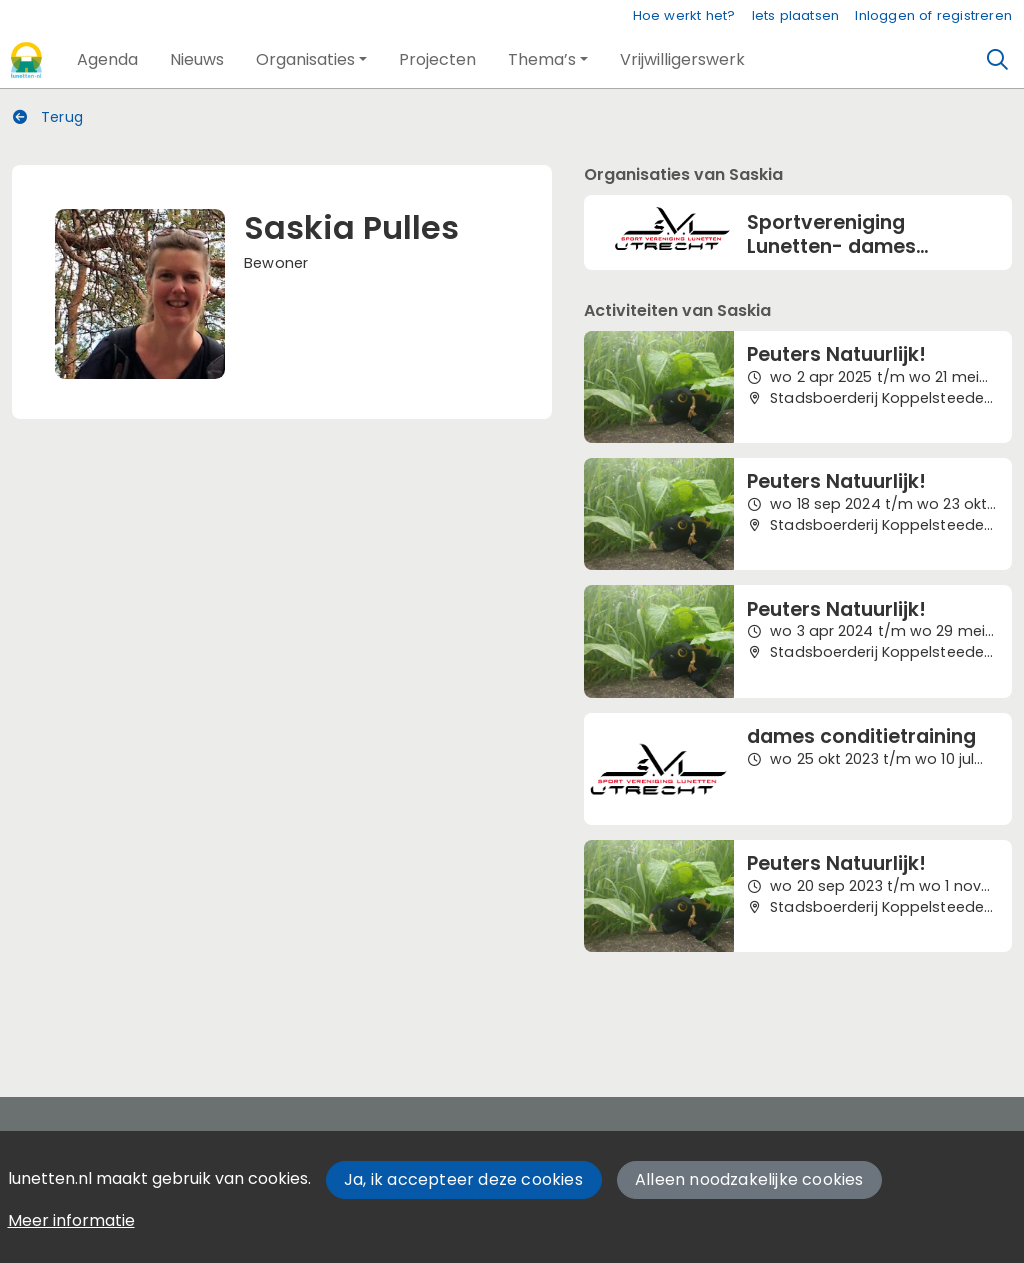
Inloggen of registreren (933, 15)
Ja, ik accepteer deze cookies (463, 1179)
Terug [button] (48, 117)
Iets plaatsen (796, 15)
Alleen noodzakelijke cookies (749, 1179)
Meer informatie (71, 1220)
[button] (107, 60)
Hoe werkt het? (684, 15)
